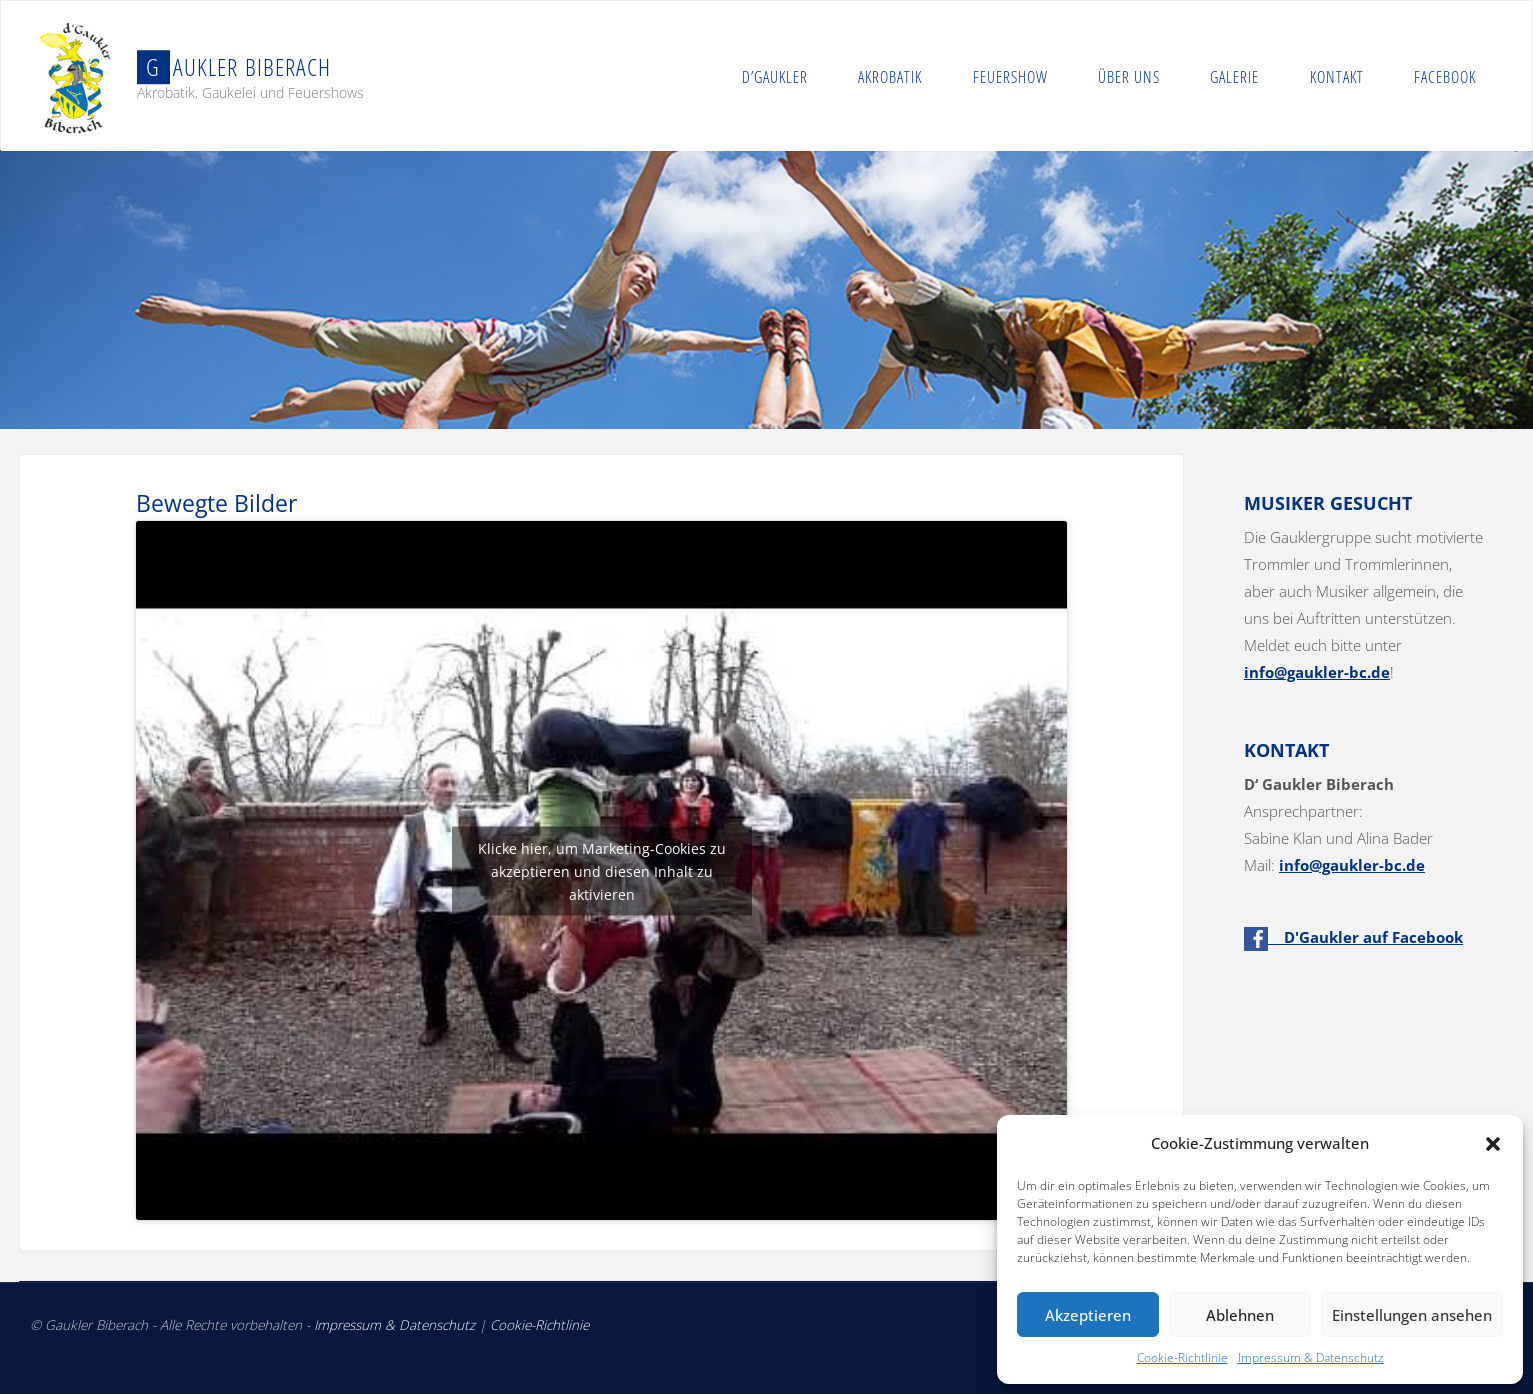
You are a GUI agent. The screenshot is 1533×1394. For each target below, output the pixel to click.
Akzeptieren (1088, 1315)
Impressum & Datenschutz (1311, 1357)
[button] (1493, 1144)
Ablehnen (1240, 1315)
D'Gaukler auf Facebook (1353, 937)
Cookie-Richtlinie (1182, 1357)
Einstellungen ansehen (1412, 1315)
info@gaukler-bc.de (1317, 672)
